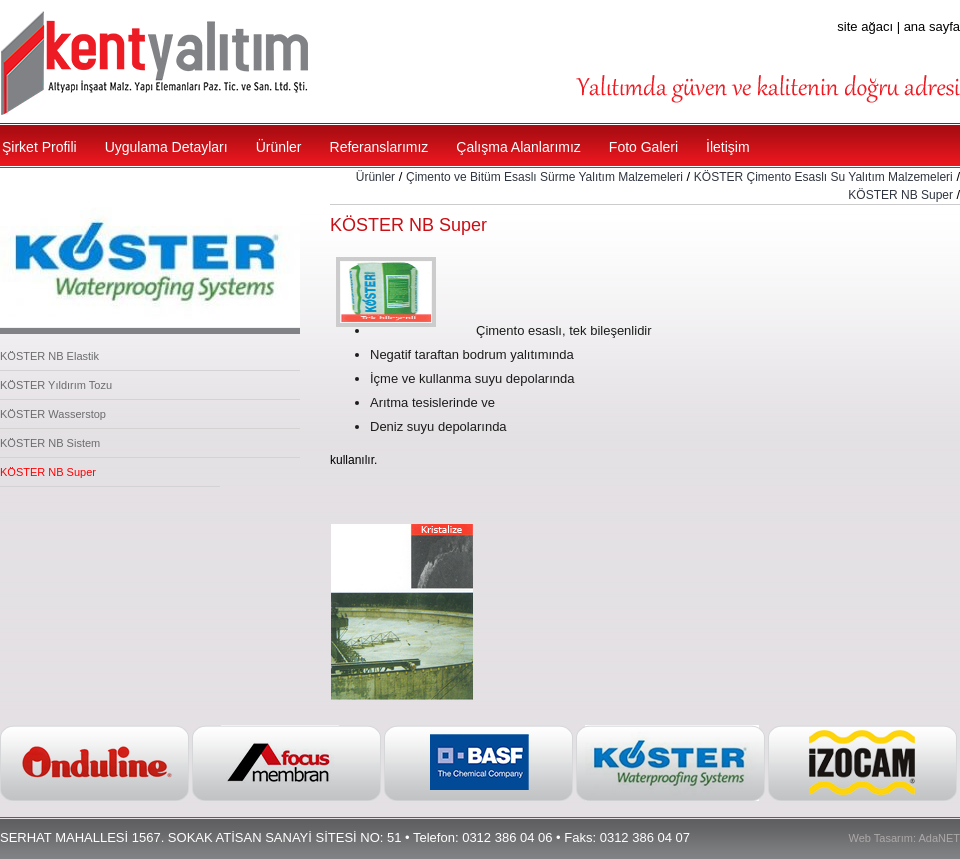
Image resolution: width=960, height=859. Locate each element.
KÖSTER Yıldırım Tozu (56, 385)
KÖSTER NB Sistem (50, 443)
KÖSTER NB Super (48, 472)
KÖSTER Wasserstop (53, 414)
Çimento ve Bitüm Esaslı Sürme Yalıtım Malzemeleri (544, 177)
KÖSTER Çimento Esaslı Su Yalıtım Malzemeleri (823, 177)
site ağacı (865, 26)
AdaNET (939, 838)
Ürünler (375, 177)
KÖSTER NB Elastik (49, 356)
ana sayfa (932, 26)
